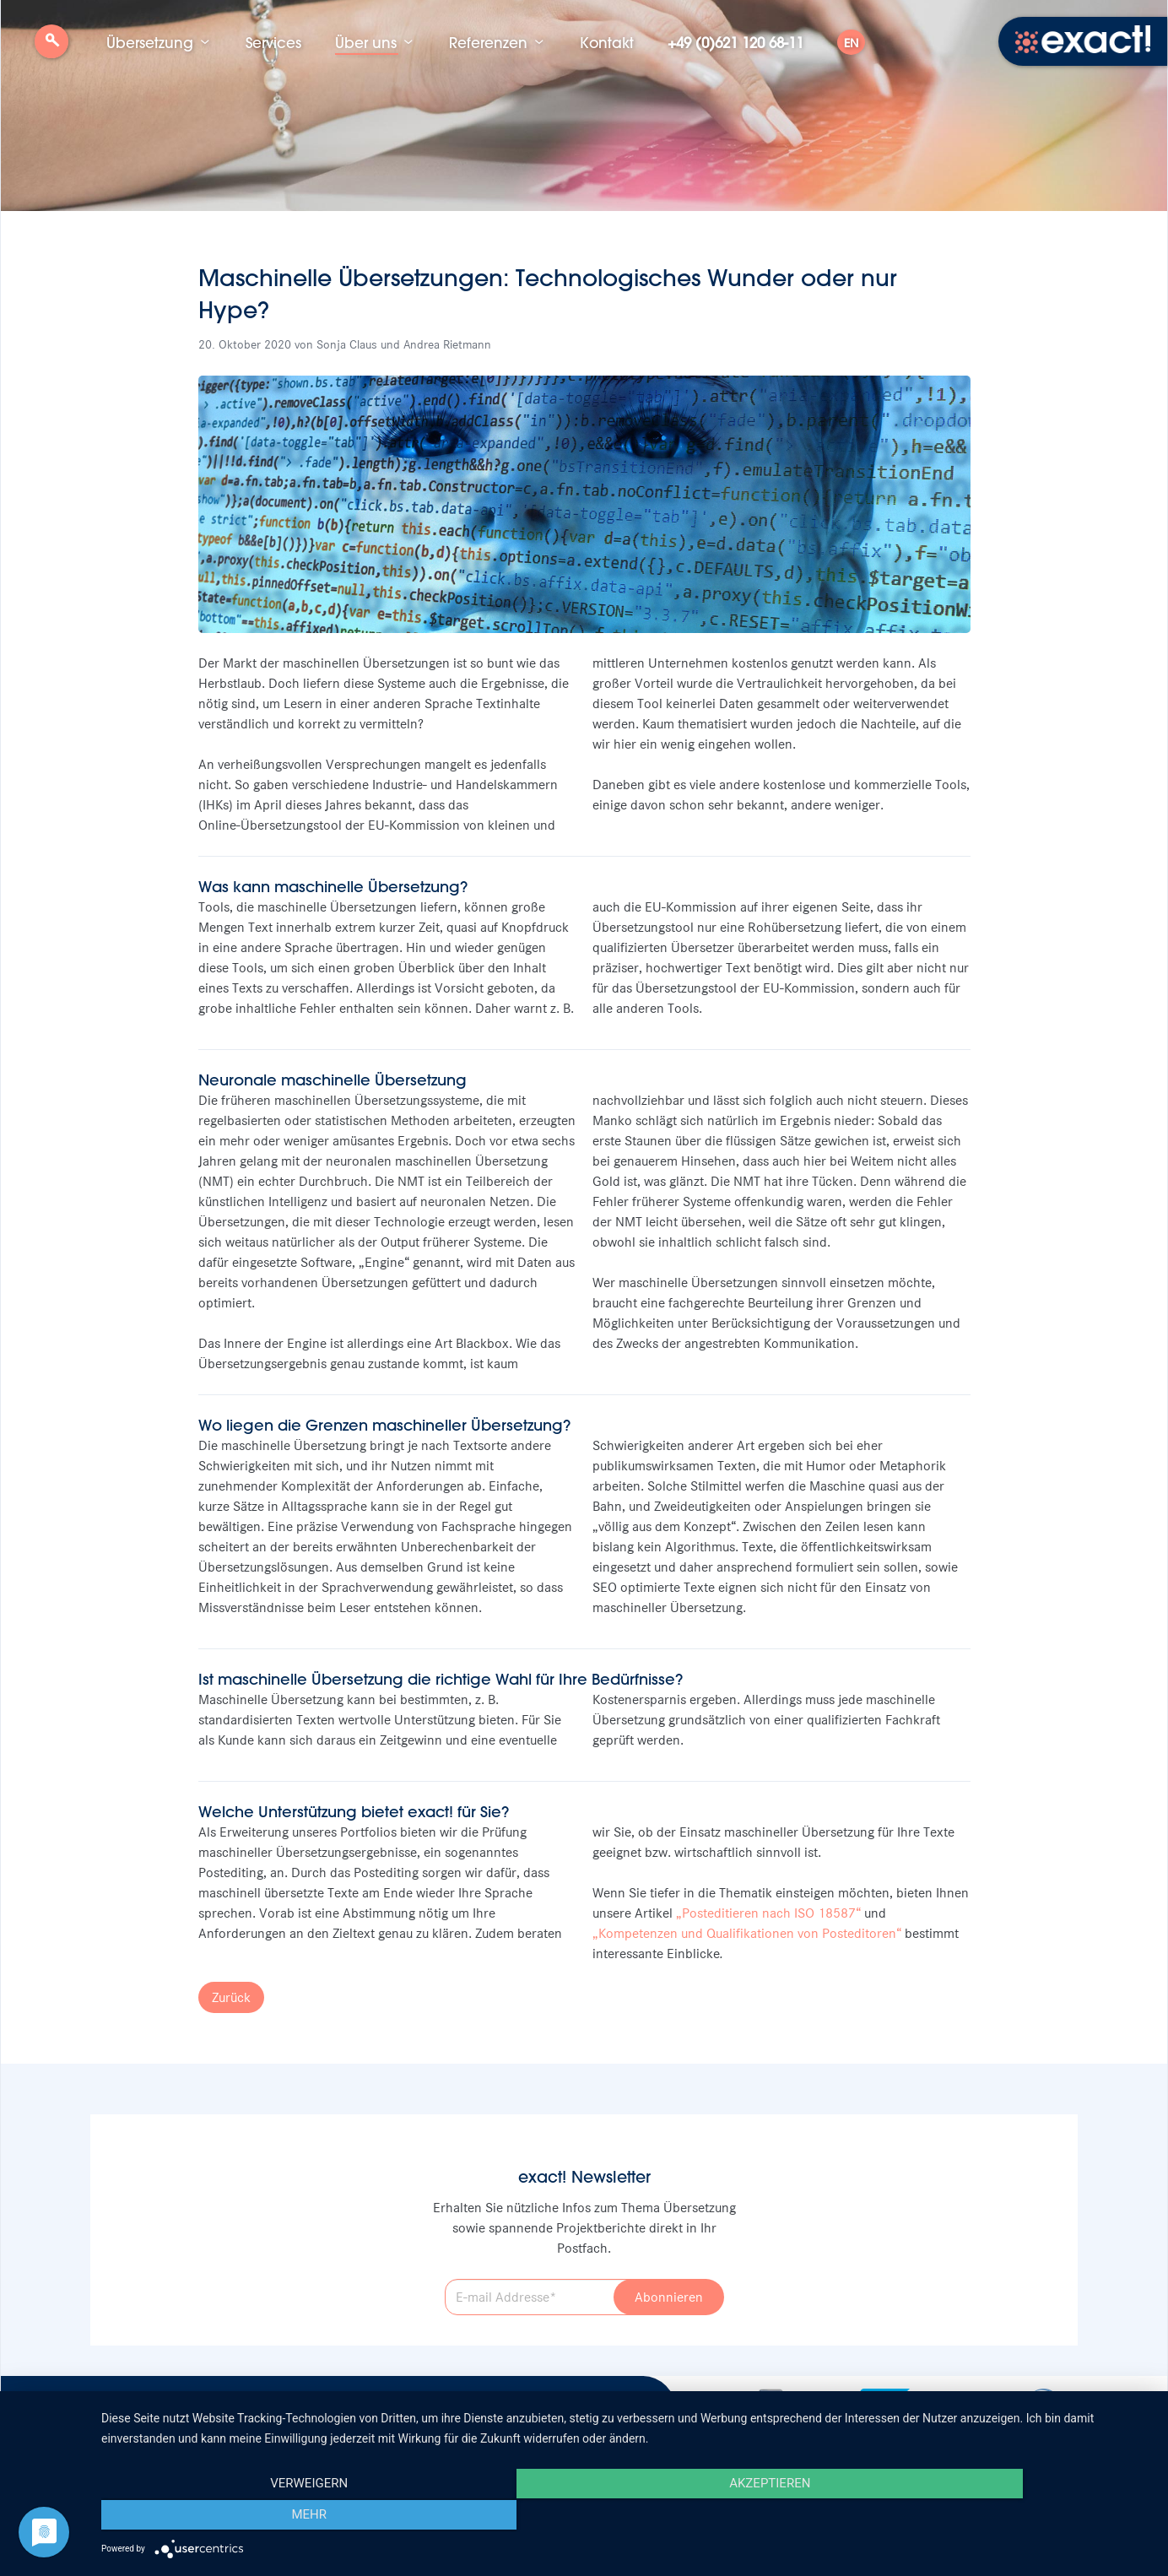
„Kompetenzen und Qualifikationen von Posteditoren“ (746, 1933)
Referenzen (488, 42)
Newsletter (225, 2404)
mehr (994, 2517)
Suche (51, 48)
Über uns (366, 42)
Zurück (231, 1997)
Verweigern (259, 2517)
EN (851, 43)
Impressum (305, 2404)
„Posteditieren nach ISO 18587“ (768, 1913)
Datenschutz (387, 2404)
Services (273, 42)
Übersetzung (149, 42)
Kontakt (607, 42)
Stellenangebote (129, 2404)
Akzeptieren (626, 2517)
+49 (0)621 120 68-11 (735, 42)
